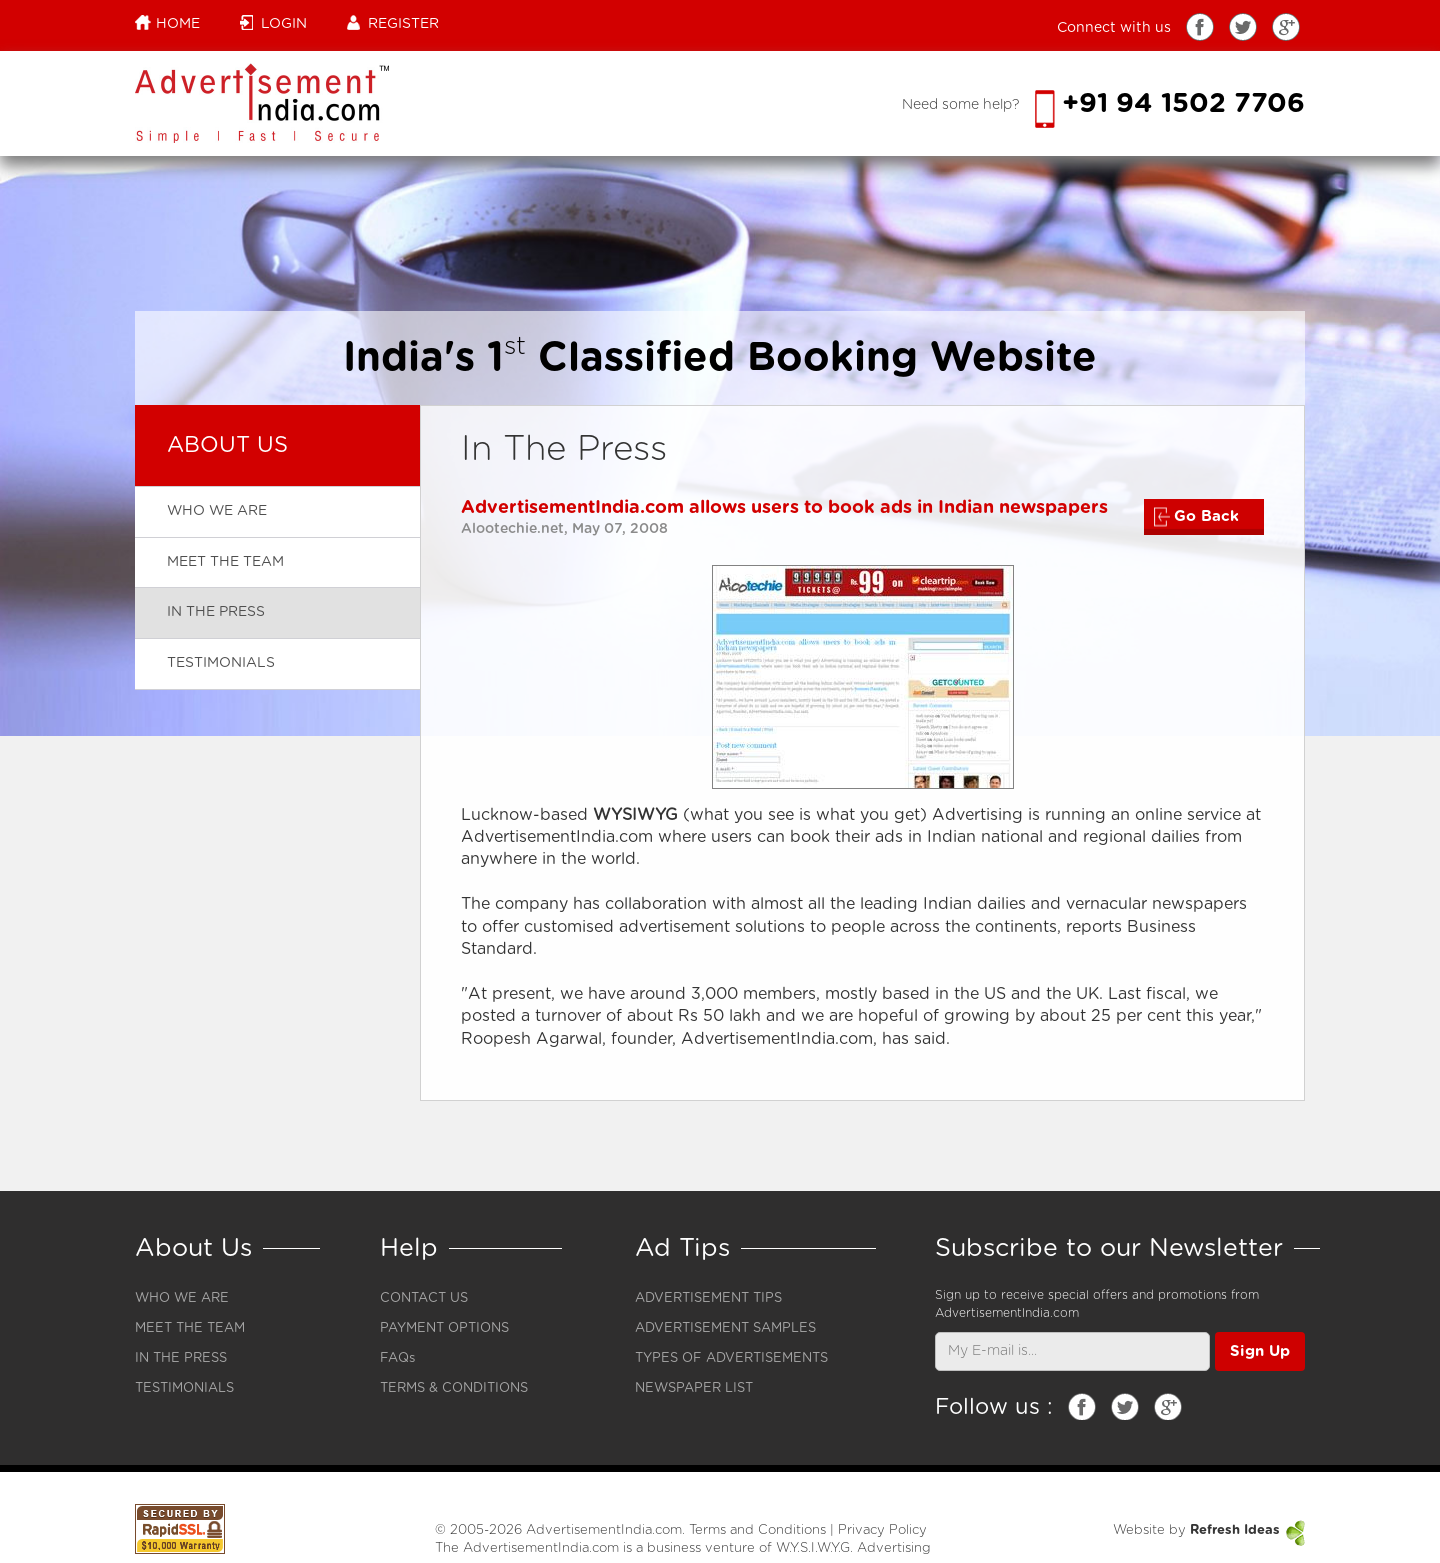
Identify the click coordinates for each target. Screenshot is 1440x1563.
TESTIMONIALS (184, 1388)
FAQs (397, 1358)
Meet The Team (225, 562)
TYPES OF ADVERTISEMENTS (731, 1358)
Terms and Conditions (757, 1530)
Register (393, 23)
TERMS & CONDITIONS (454, 1388)
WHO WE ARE (182, 1298)
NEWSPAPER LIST (694, 1388)
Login (273, 23)
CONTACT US (424, 1298)
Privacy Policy (882, 1530)
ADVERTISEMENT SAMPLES (725, 1328)
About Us (227, 445)
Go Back (1196, 517)
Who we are (217, 511)
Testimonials (221, 663)
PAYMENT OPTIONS (444, 1328)
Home (167, 23)
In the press (216, 612)
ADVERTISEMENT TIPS (708, 1298)
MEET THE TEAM (190, 1328)
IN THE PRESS (181, 1358)
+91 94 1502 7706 (1170, 103)
